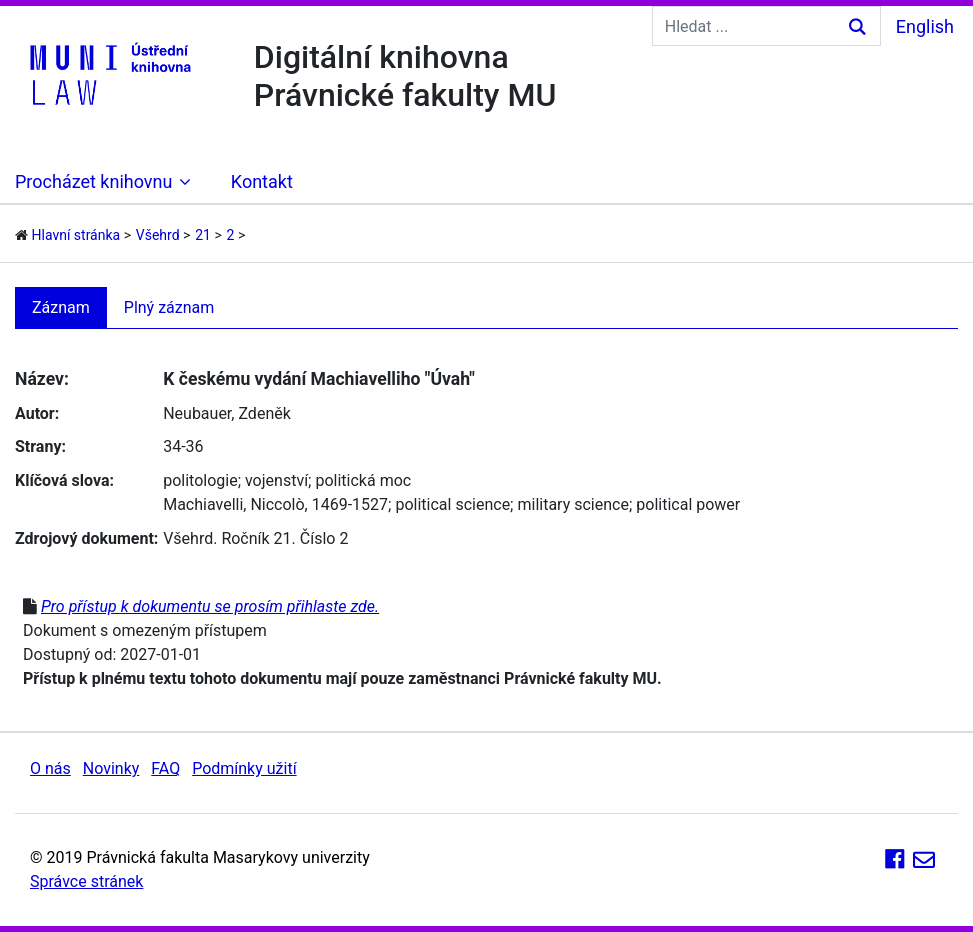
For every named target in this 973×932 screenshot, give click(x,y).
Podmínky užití (244, 768)
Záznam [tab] (61, 307)
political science (452, 504)
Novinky (111, 768)
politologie (200, 480)
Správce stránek (86, 881)
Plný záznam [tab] (169, 307)
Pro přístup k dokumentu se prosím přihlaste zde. (210, 606)
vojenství (276, 480)
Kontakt (262, 181)
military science (572, 504)
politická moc (363, 480)
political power (688, 504)
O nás (50, 768)
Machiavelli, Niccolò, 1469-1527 (275, 504)
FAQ (165, 768)
